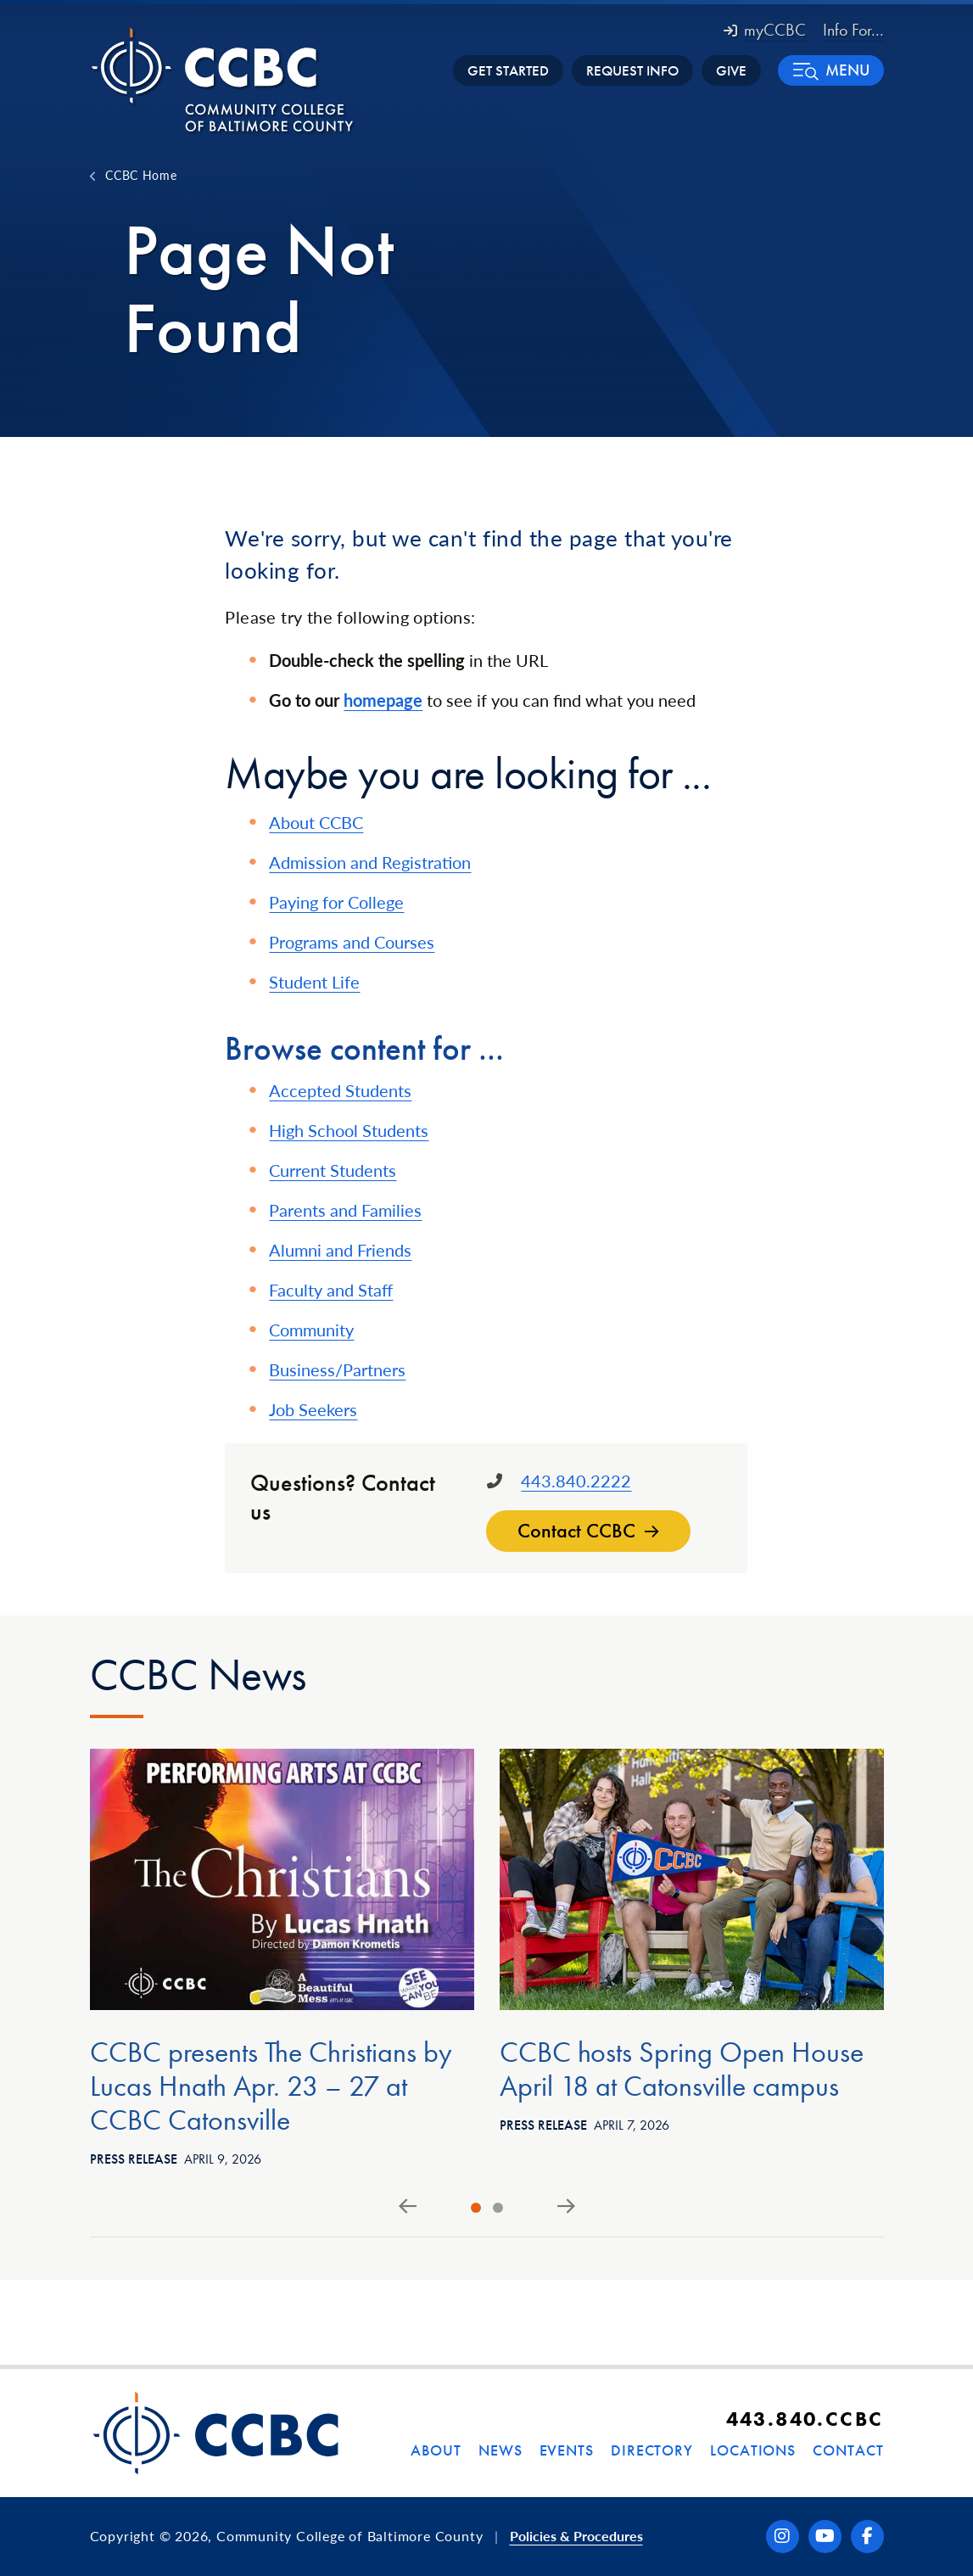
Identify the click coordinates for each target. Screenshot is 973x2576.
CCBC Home (140, 174)
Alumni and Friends (340, 1250)
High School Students (348, 1130)
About (436, 2450)
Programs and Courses (351, 942)
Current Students (332, 1170)
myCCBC (765, 30)
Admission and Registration (370, 862)
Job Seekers (313, 1409)
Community (311, 1329)
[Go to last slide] (408, 2207)
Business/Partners (337, 1369)
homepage (383, 700)
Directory (652, 2450)
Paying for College (336, 902)
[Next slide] (566, 2207)
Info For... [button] (853, 30)
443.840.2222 (576, 1480)
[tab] (476, 2207)
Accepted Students (340, 1090)
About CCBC (316, 822)
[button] (831, 70)
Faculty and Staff (331, 1290)
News (500, 2450)
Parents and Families (345, 1210)
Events (567, 2450)
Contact (848, 2450)
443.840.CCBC (805, 2418)
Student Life (314, 982)
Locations (753, 2450)
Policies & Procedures (576, 2535)
